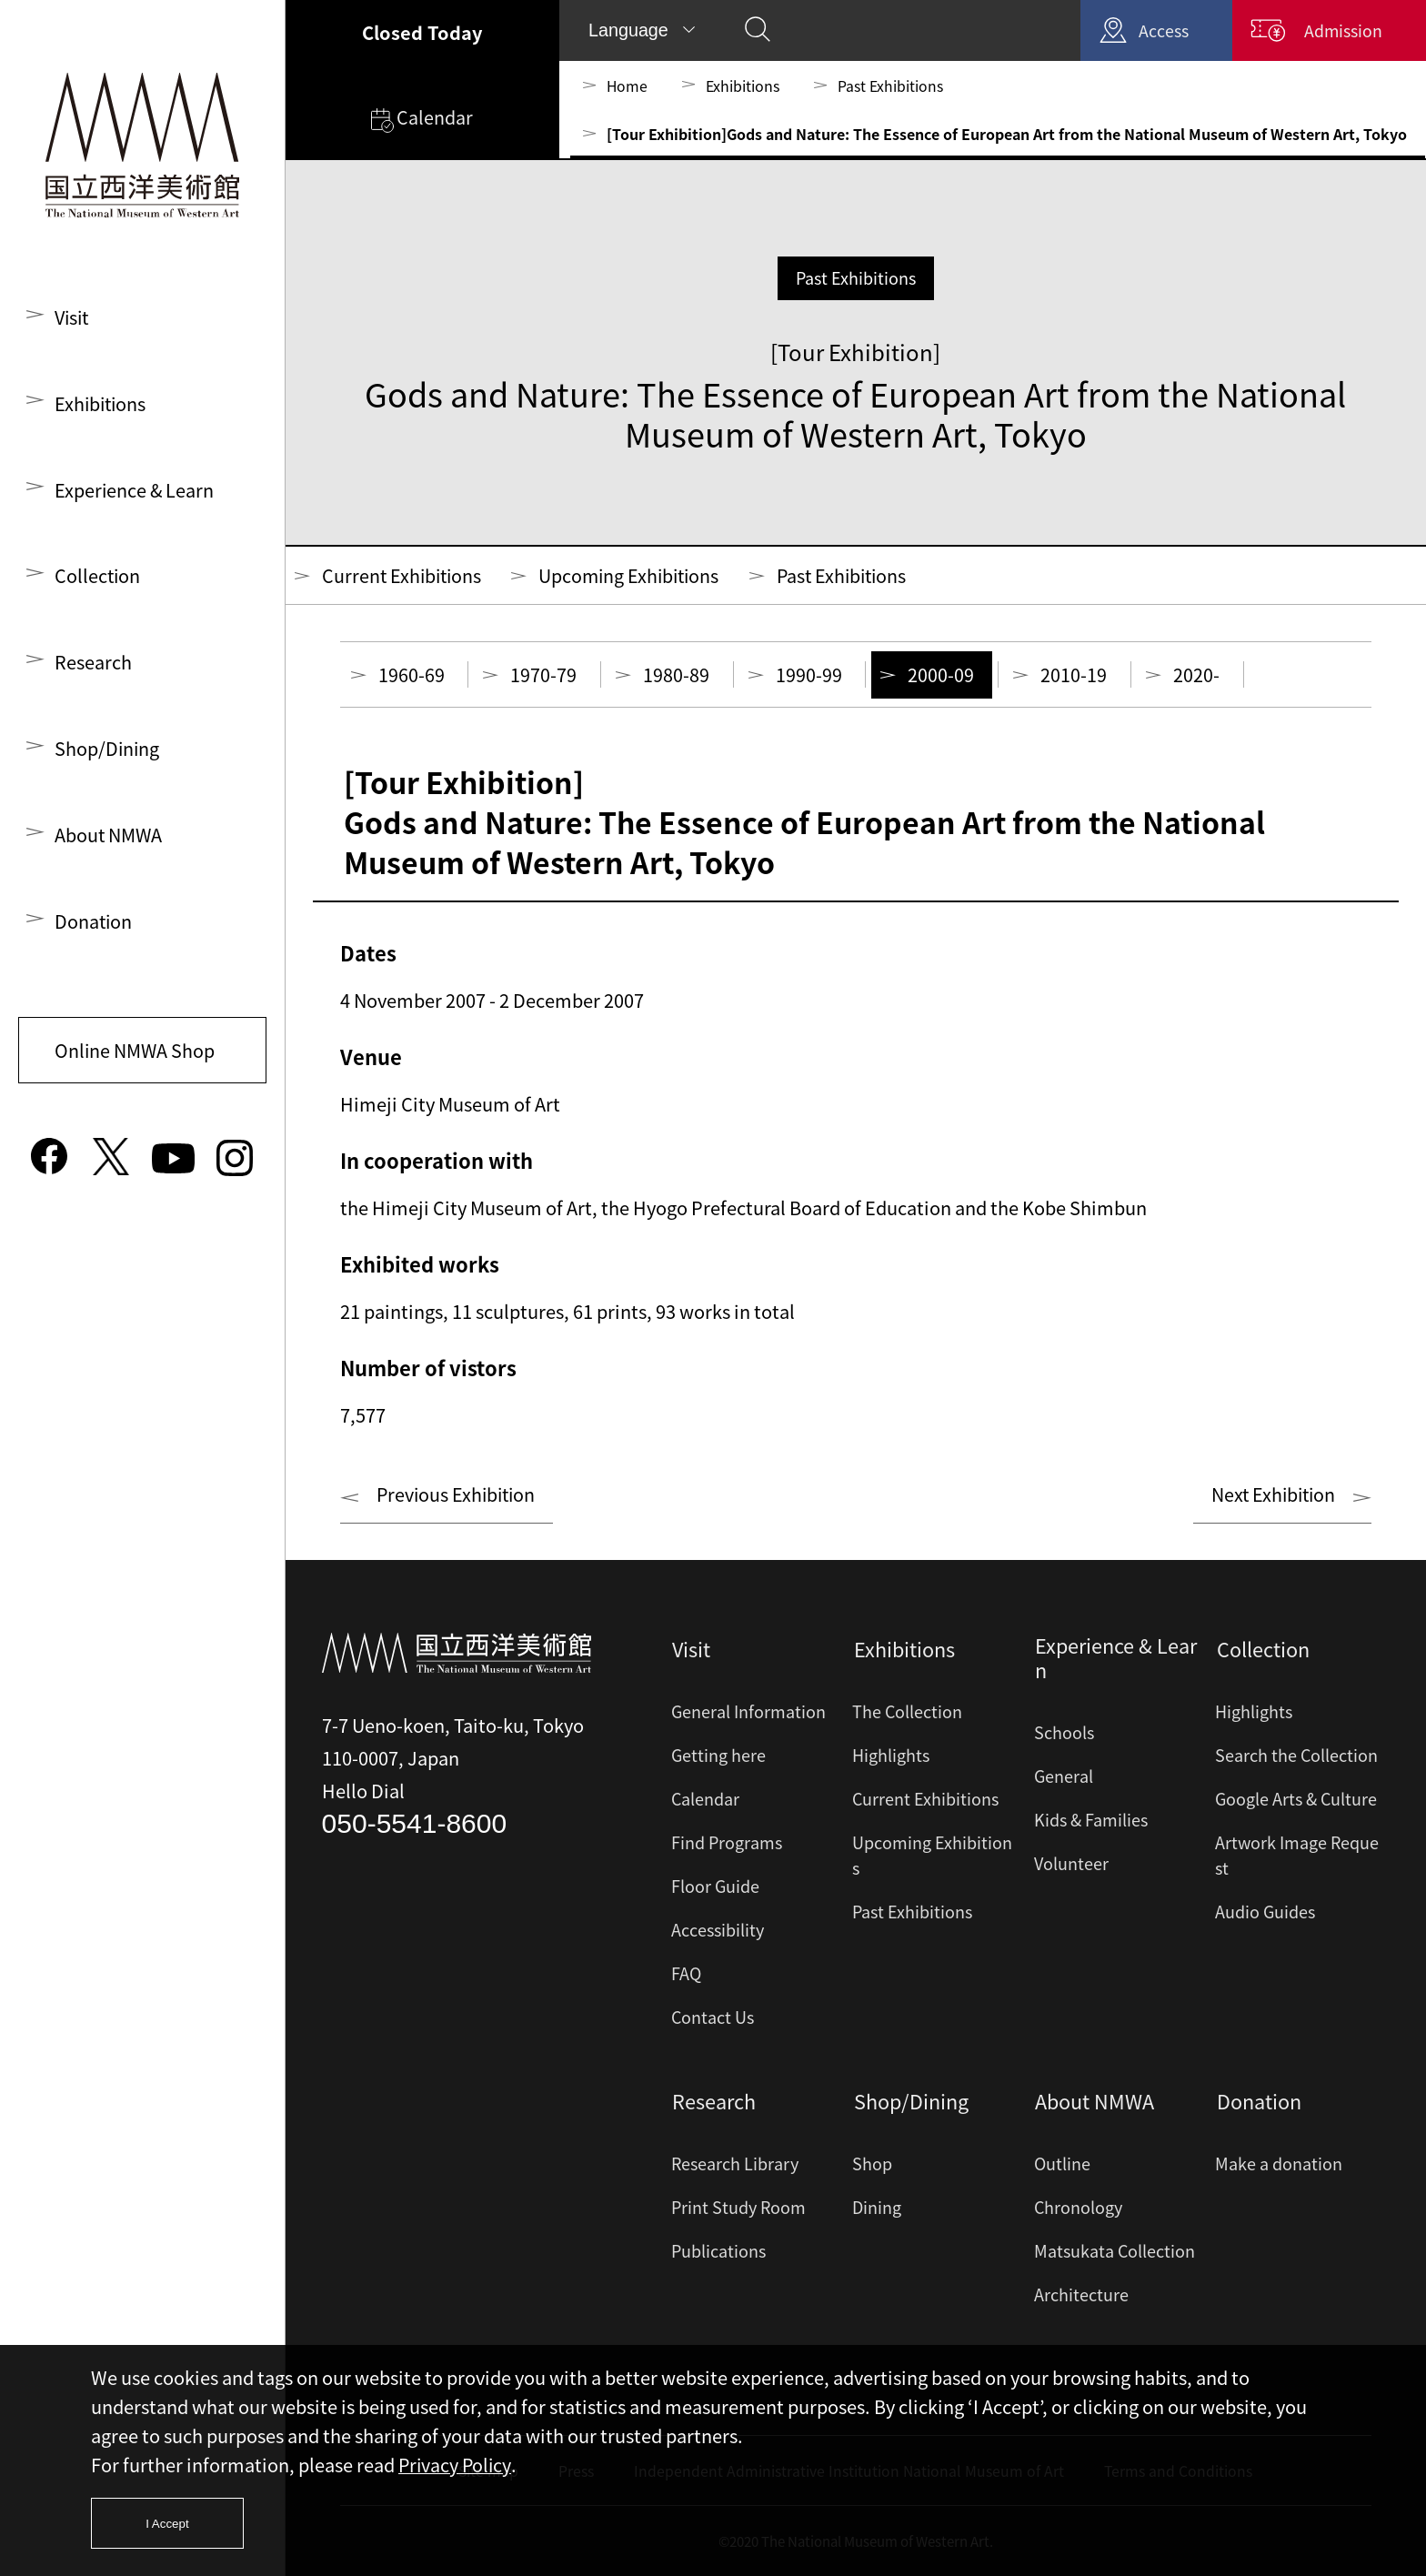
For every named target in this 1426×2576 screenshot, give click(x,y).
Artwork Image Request (1297, 1856)
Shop (872, 2163)
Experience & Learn (135, 491)
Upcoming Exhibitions (636, 575)
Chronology (1078, 2207)
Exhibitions (102, 404)
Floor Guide (715, 1887)
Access (1158, 30)
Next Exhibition (1271, 1496)
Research (93, 666)
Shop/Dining (108, 753)
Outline (1062, 2163)
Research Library (734, 2163)
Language (628, 30)
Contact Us (712, 2018)
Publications (718, 2251)
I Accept (167, 2523)
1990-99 (810, 675)
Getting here (718, 1756)
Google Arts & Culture (1296, 1799)
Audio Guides (1265, 1912)
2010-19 (1075, 675)
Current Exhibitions (404, 575)
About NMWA (109, 841)
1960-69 (411, 675)
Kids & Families (1091, 1821)
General (1063, 1778)
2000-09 (942, 675)
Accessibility (717, 1930)
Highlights (890, 1756)
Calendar (422, 120)
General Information (748, 1712)
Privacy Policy (456, 2463)
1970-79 (544, 675)
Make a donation (1278, 2163)
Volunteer (1071, 1865)
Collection (98, 579)
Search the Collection (1296, 1756)
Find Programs (726, 1843)
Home (627, 85)
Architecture (1081, 2294)
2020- (1198, 675)
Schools (1064, 1734)
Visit (73, 317)
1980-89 (677, 675)
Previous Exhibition (458, 1496)
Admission (1341, 30)
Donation (94, 928)
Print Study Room (738, 2207)
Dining (876, 2207)
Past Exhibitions (891, 85)
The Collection (907, 1712)
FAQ (686, 1974)
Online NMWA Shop (136, 1058)
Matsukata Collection (1114, 2251)
